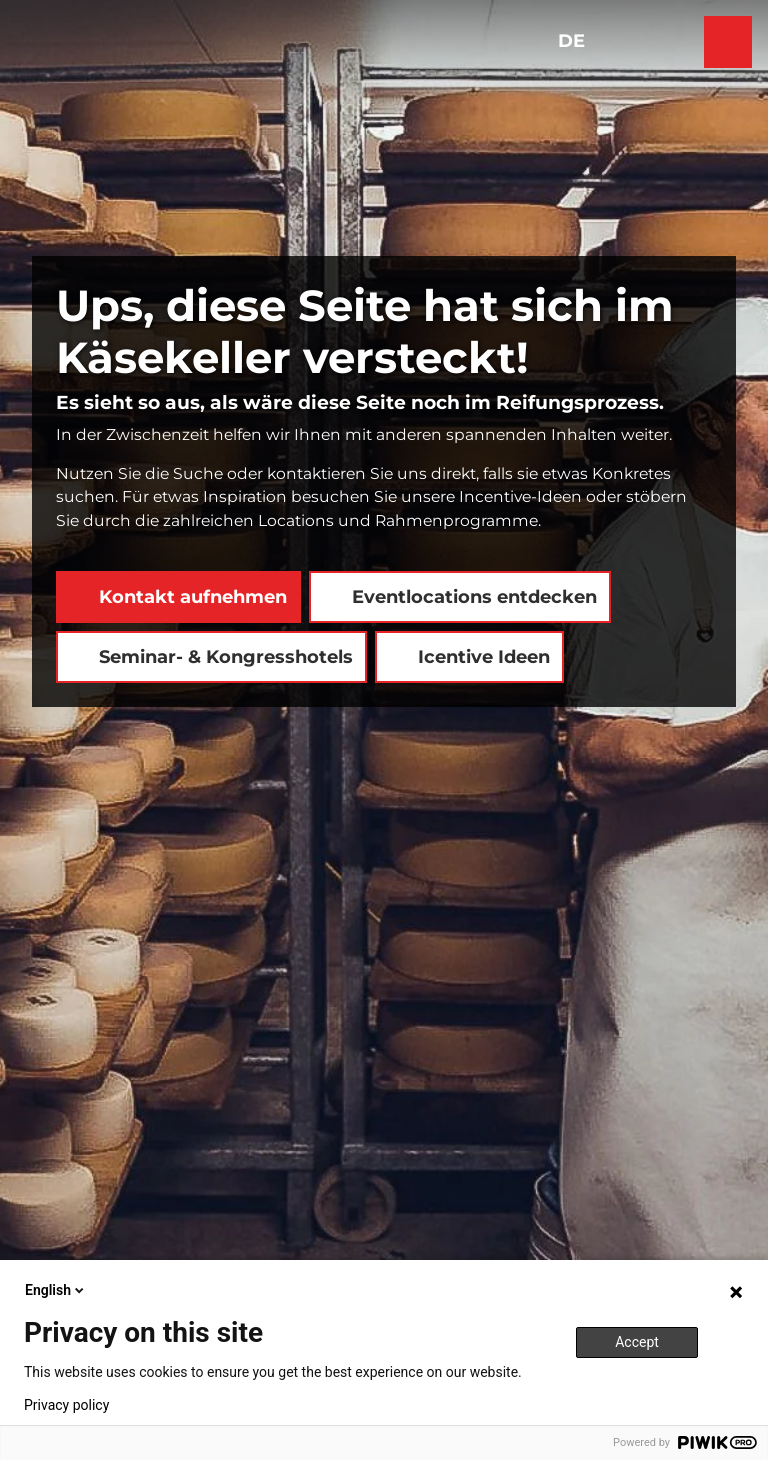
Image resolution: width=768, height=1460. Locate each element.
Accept (637, 1342)
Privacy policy (66, 1405)
